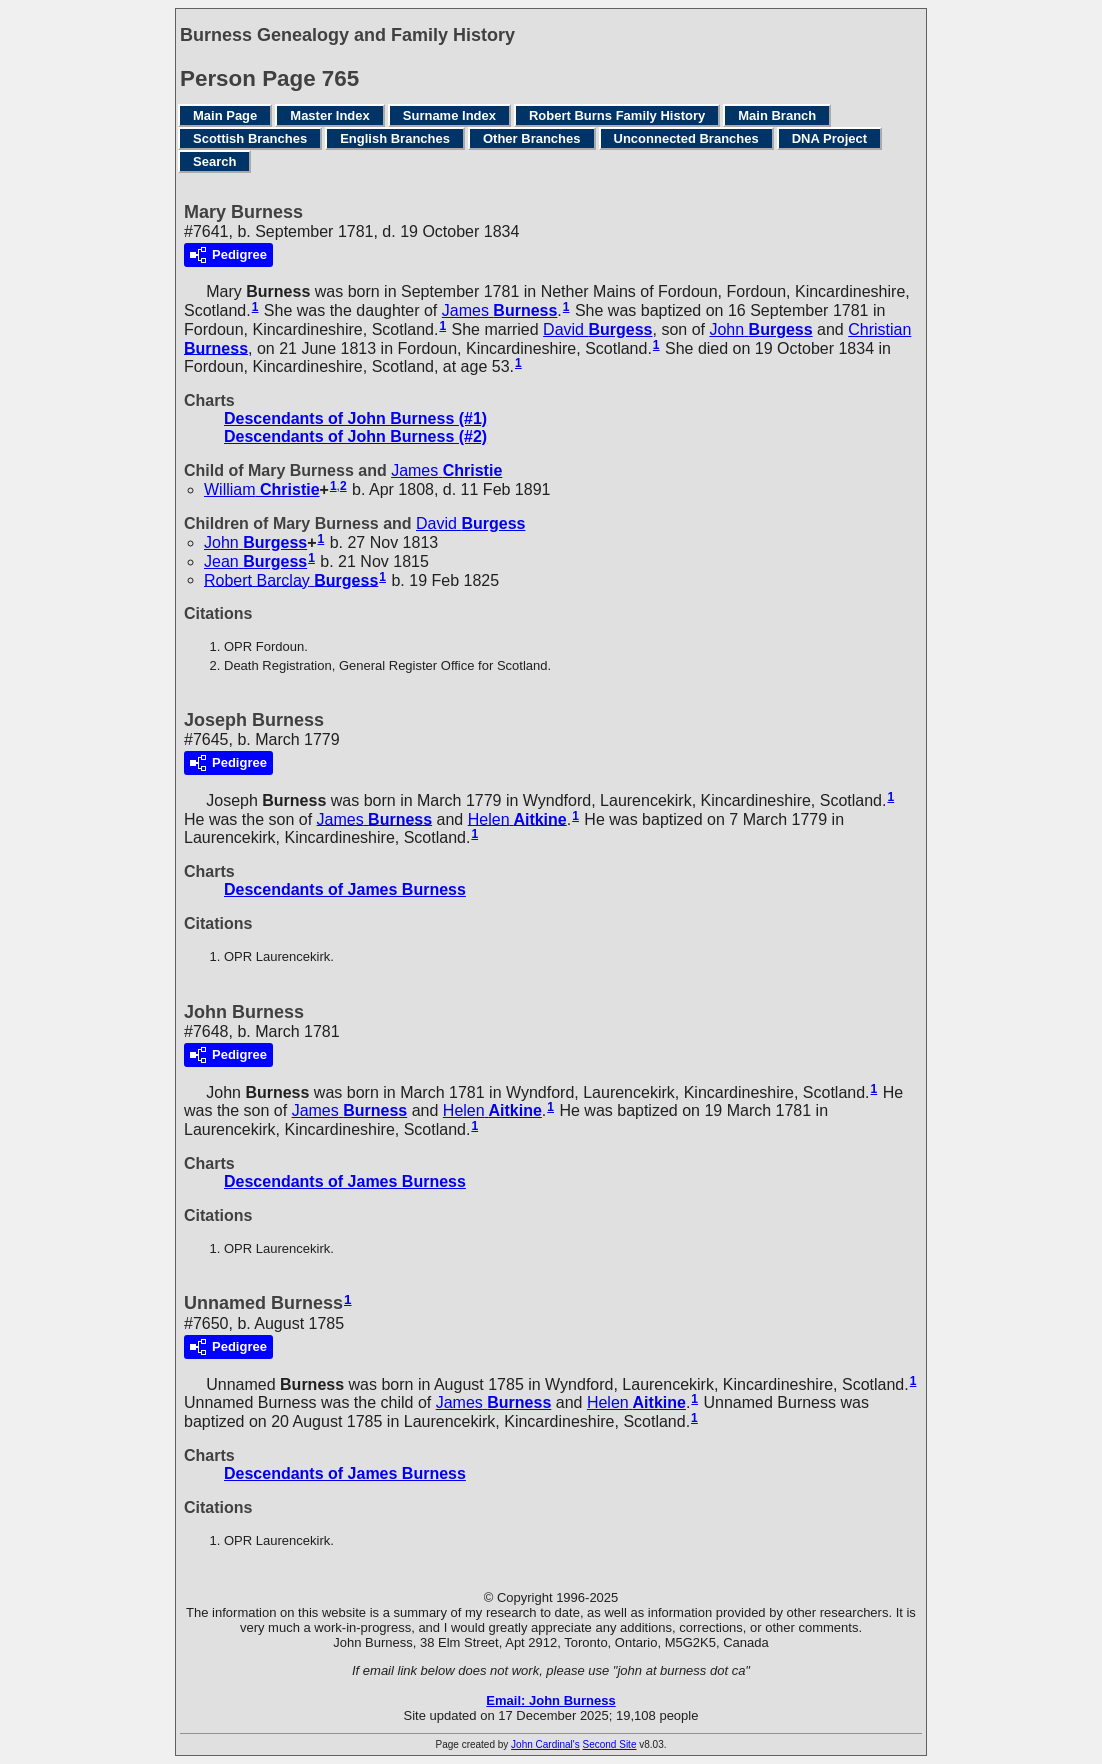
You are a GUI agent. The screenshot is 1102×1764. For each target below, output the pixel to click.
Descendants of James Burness (345, 889)
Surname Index (449, 115)
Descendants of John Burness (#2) (355, 436)
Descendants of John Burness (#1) (355, 418)
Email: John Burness (550, 1700)
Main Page (225, 115)
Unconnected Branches (686, 138)
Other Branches (532, 138)
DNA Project (829, 138)
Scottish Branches (250, 138)
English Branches (395, 138)
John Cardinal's (545, 1744)
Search (214, 161)
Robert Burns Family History (617, 115)
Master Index (329, 115)
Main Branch (777, 115)
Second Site (610, 1744)
